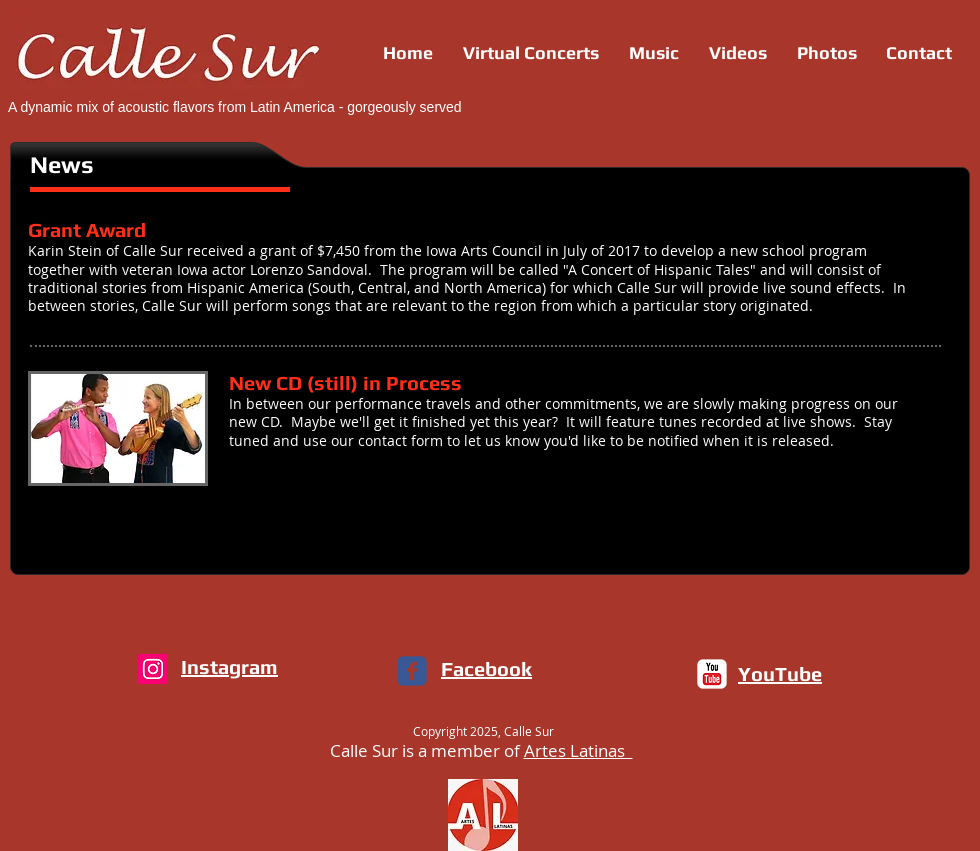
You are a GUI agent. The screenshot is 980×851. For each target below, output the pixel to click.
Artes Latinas (578, 750)
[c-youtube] (712, 674)
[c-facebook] (412, 671)
